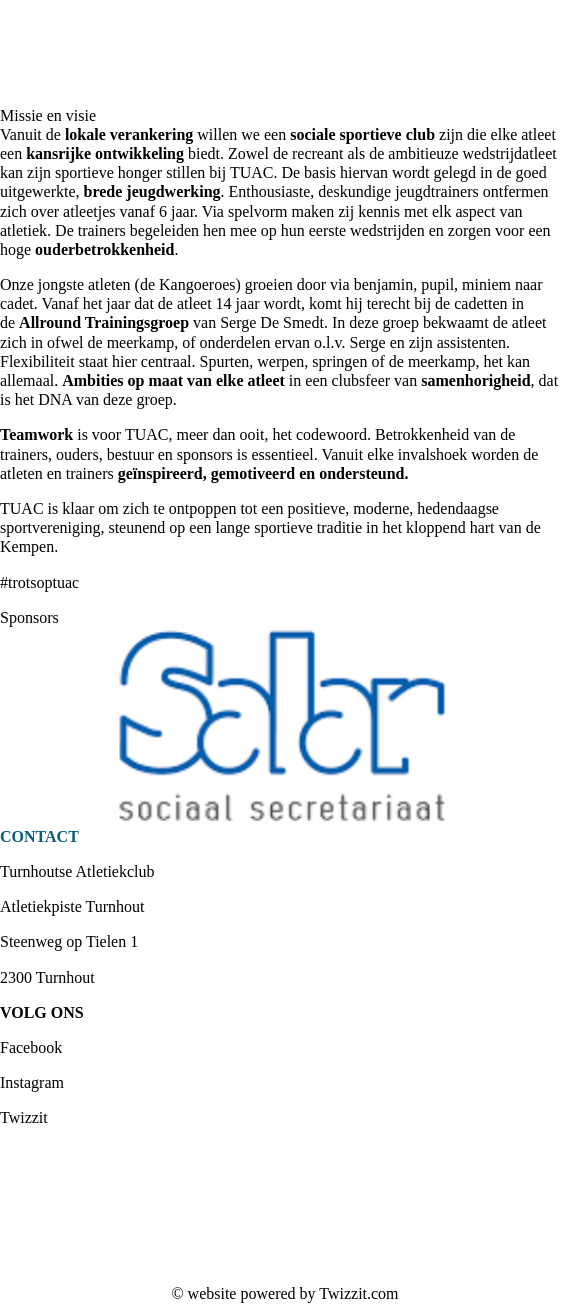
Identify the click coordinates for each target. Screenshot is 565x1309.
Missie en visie (48, 115)
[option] (282, 727)
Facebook (31, 1047)
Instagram (32, 1082)
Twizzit (24, 1117)
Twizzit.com (358, 1293)
